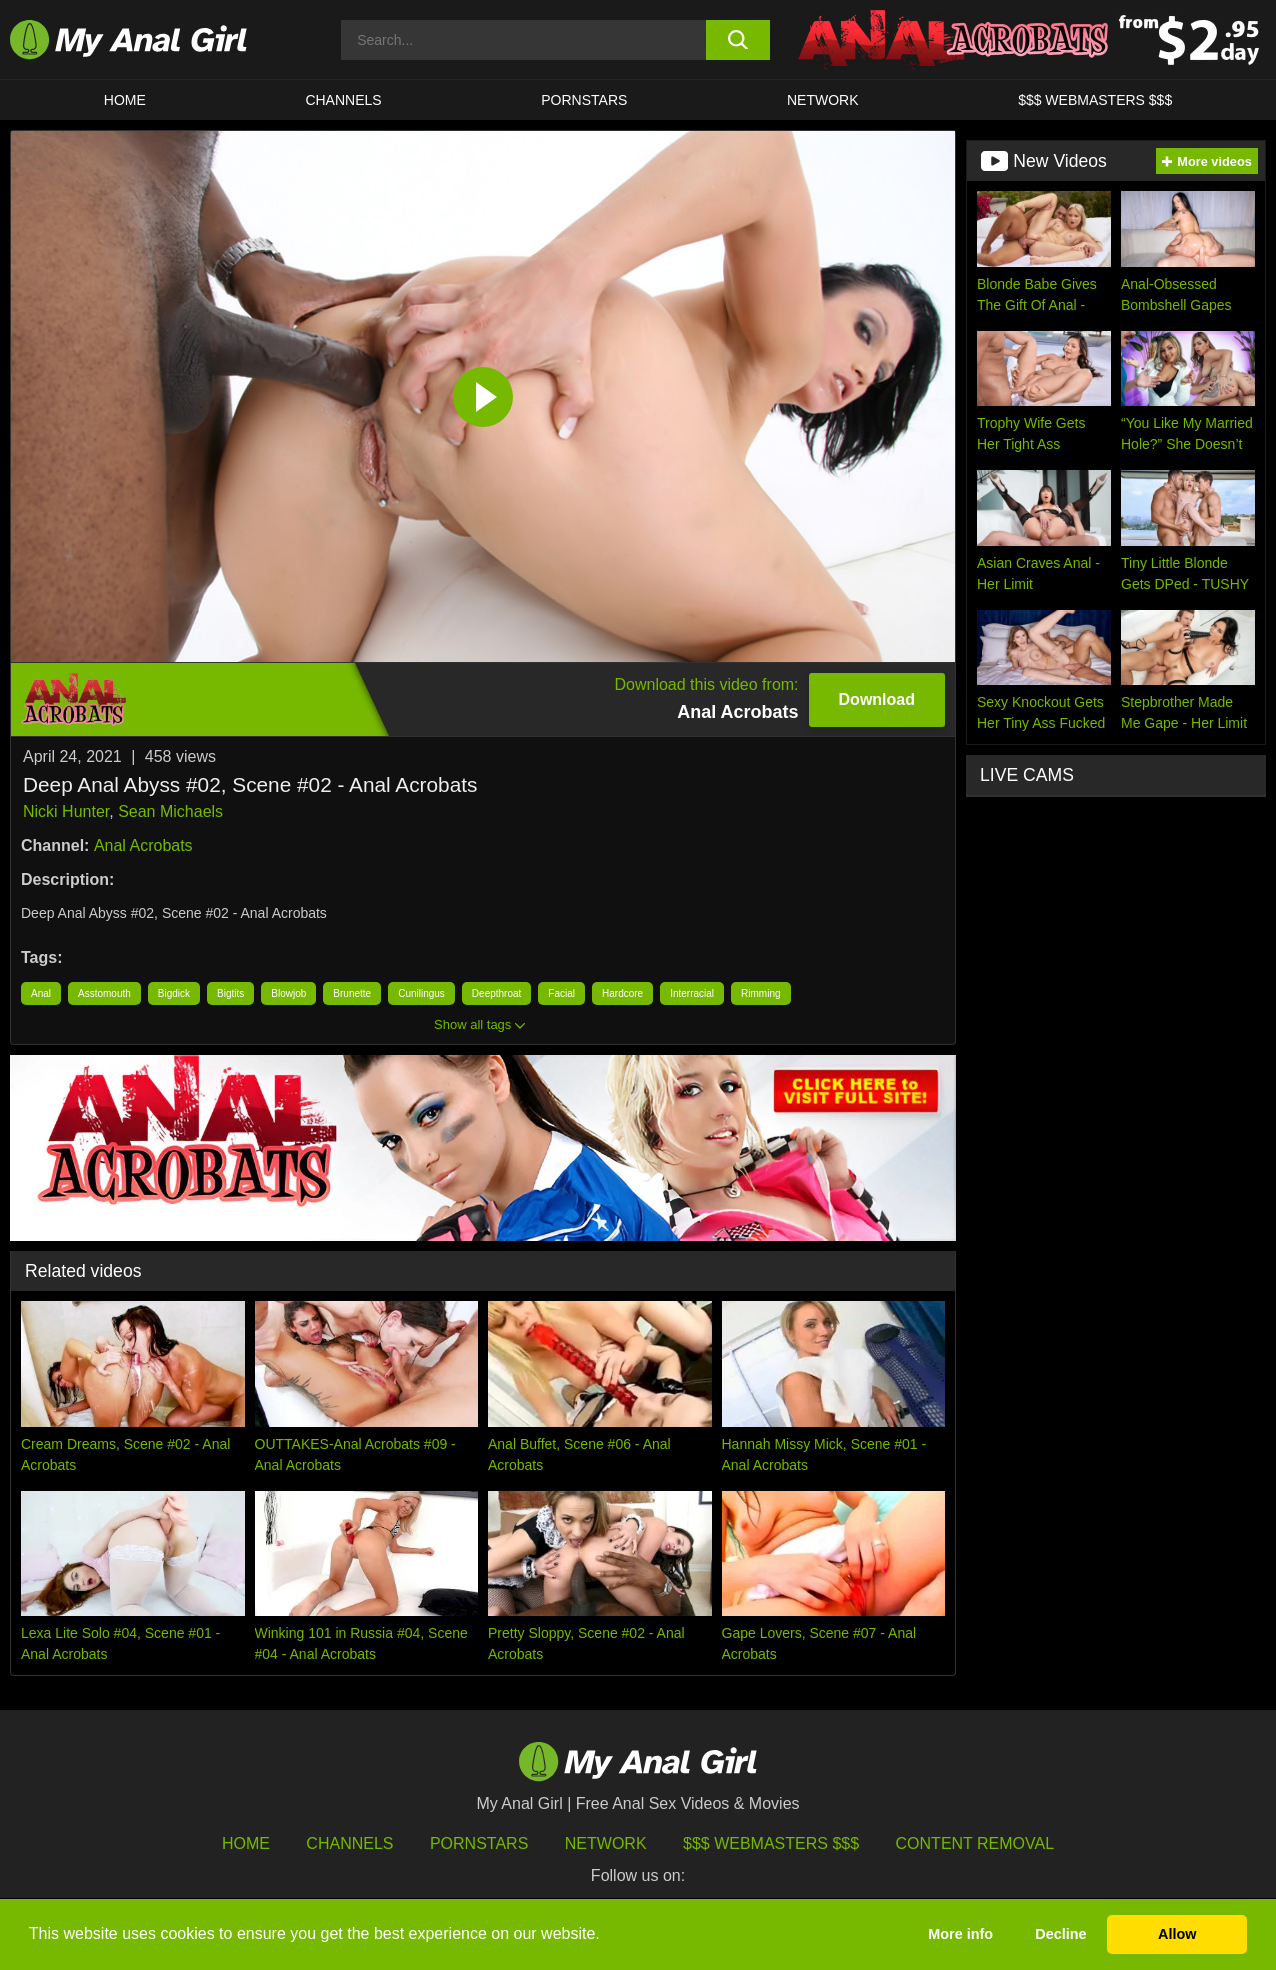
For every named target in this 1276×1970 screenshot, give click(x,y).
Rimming (760, 993)
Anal (41, 993)
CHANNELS (343, 100)
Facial (561, 993)
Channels (349, 1843)
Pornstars (584, 100)
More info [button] (960, 1934)
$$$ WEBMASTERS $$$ (1095, 100)
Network (823, 100)
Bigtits (230, 993)
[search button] (738, 40)
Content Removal (975, 1843)
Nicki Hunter (66, 811)
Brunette (352, 993)
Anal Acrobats (143, 845)
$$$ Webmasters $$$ (771, 1843)
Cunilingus (421, 993)
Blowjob (288, 993)
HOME (125, 100)
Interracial (692, 993)
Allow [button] (1177, 1934)
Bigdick (174, 993)
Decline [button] (1060, 1934)
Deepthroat (496, 993)
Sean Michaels (170, 811)
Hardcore (622, 993)
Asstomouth (104, 993)
